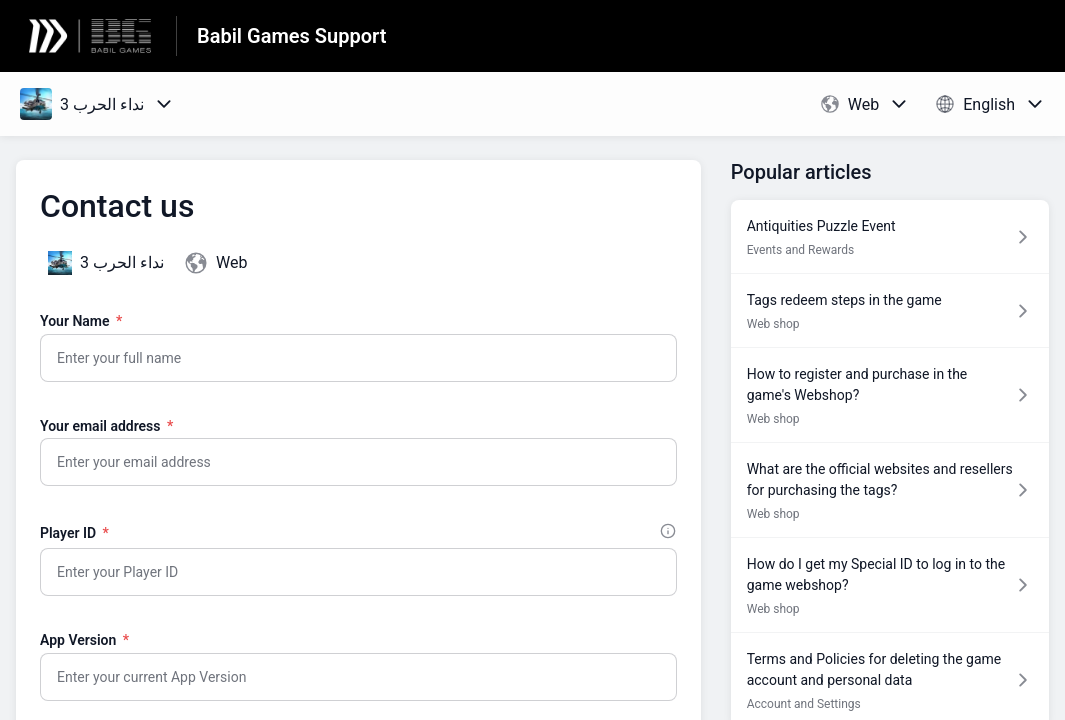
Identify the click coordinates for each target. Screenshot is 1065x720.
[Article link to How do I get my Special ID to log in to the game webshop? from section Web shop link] (890, 585)
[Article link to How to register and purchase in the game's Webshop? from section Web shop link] (890, 395)
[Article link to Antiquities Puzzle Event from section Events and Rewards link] (890, 236)
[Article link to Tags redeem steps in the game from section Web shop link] (890, 310)
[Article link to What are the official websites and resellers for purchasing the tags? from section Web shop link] (890, 490)
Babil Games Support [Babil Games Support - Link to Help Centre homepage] (291, 36)
